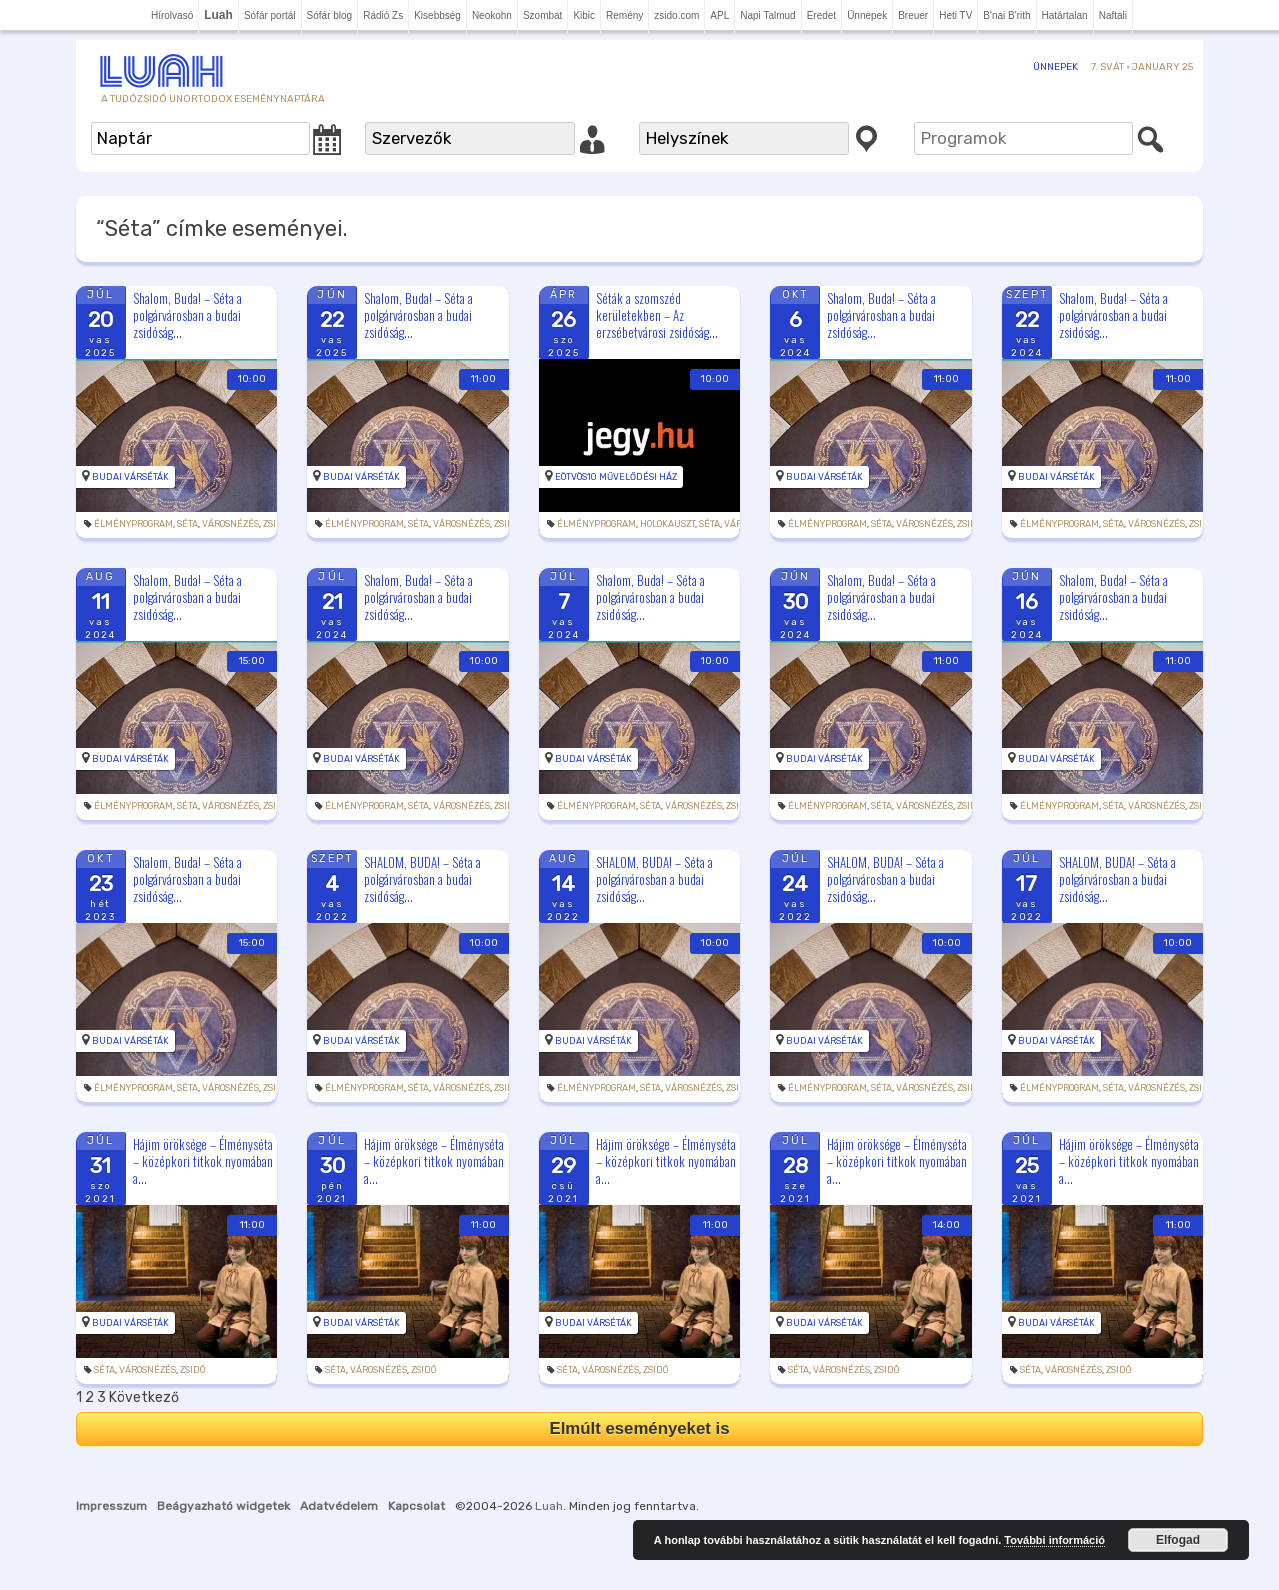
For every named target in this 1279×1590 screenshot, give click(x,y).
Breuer (913, 15)
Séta (187, 524)
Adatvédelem (339, 1506)
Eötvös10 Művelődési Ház (616, 477)
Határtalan (1065, 15)
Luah (549, 1506)
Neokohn (492, 15)
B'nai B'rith (1006, 15)
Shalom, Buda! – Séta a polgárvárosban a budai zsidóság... (187, 315)
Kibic (584, 15)
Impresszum (111, 1506)
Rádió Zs (383, 15)
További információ (1054, 1540)
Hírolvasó (172, 15)
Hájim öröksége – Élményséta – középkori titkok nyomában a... (203, 1161)
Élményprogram (133, 524)
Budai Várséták (130, 477)
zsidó (275, 524)
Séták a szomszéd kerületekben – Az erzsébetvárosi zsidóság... (657, 315)
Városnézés (230, 524)
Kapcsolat (416, 1506)
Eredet (821, 15)
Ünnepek (867, 15)
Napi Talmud (767, 15)
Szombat (542, 15)
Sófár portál (270, 15)
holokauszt (667, 524)
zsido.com (676, 15)
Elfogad (1178, 1540)
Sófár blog (330, 15)
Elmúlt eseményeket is (639, 1428)
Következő (144, 1397)
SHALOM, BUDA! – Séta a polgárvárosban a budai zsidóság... (422, 879)
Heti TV (955, 15)
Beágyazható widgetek (223, 1506)
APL (719, 15)
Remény (624, 15)
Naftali (1113, 15)
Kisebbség (437, 15)
